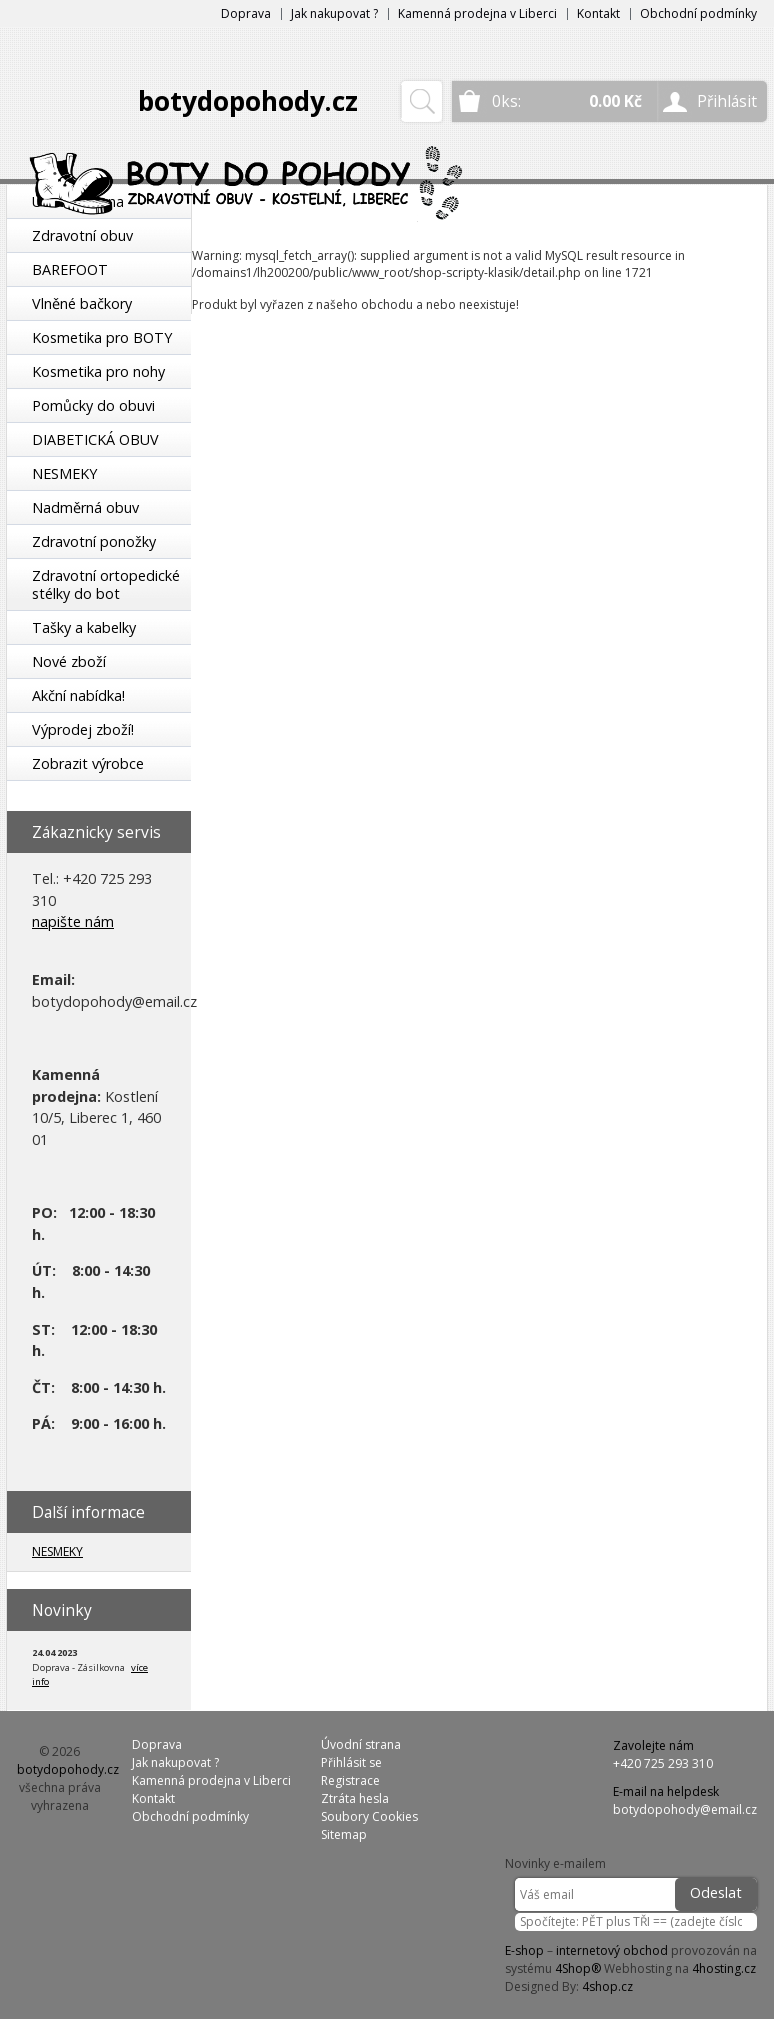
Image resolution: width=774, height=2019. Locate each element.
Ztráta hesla (355, 1798)
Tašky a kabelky (84, 627)
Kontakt (598, 13)
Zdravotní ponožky (94, 541)
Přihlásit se (351, 1762)
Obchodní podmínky (698, 13)
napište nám (73, 921)
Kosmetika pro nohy (98, 371)
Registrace (350, 1780)
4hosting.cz (724, 1968)
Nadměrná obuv (85, 507)
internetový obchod (612, 1950)
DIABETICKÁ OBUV (95, 439)
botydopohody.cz (248, 101)
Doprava (246, 13)
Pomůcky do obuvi (93, 405)
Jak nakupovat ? (334, 13)
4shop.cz (607, 1986)
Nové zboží (69, 661)
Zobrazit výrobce (88, 763)
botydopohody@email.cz (685, 1809)
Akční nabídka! (78, 695)
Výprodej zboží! (83, 729)
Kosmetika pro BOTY (102, 337)
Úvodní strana (361, 1744)
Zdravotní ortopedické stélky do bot (106, 584)
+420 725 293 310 (663, 1763)
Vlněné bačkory (82, 303)
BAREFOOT (70, 269)
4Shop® (578, 1968)
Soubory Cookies (369, 1816)
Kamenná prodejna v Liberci (477, 13)
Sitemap (344, 1834)
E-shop (524, 1950)
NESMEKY (64, 473)
